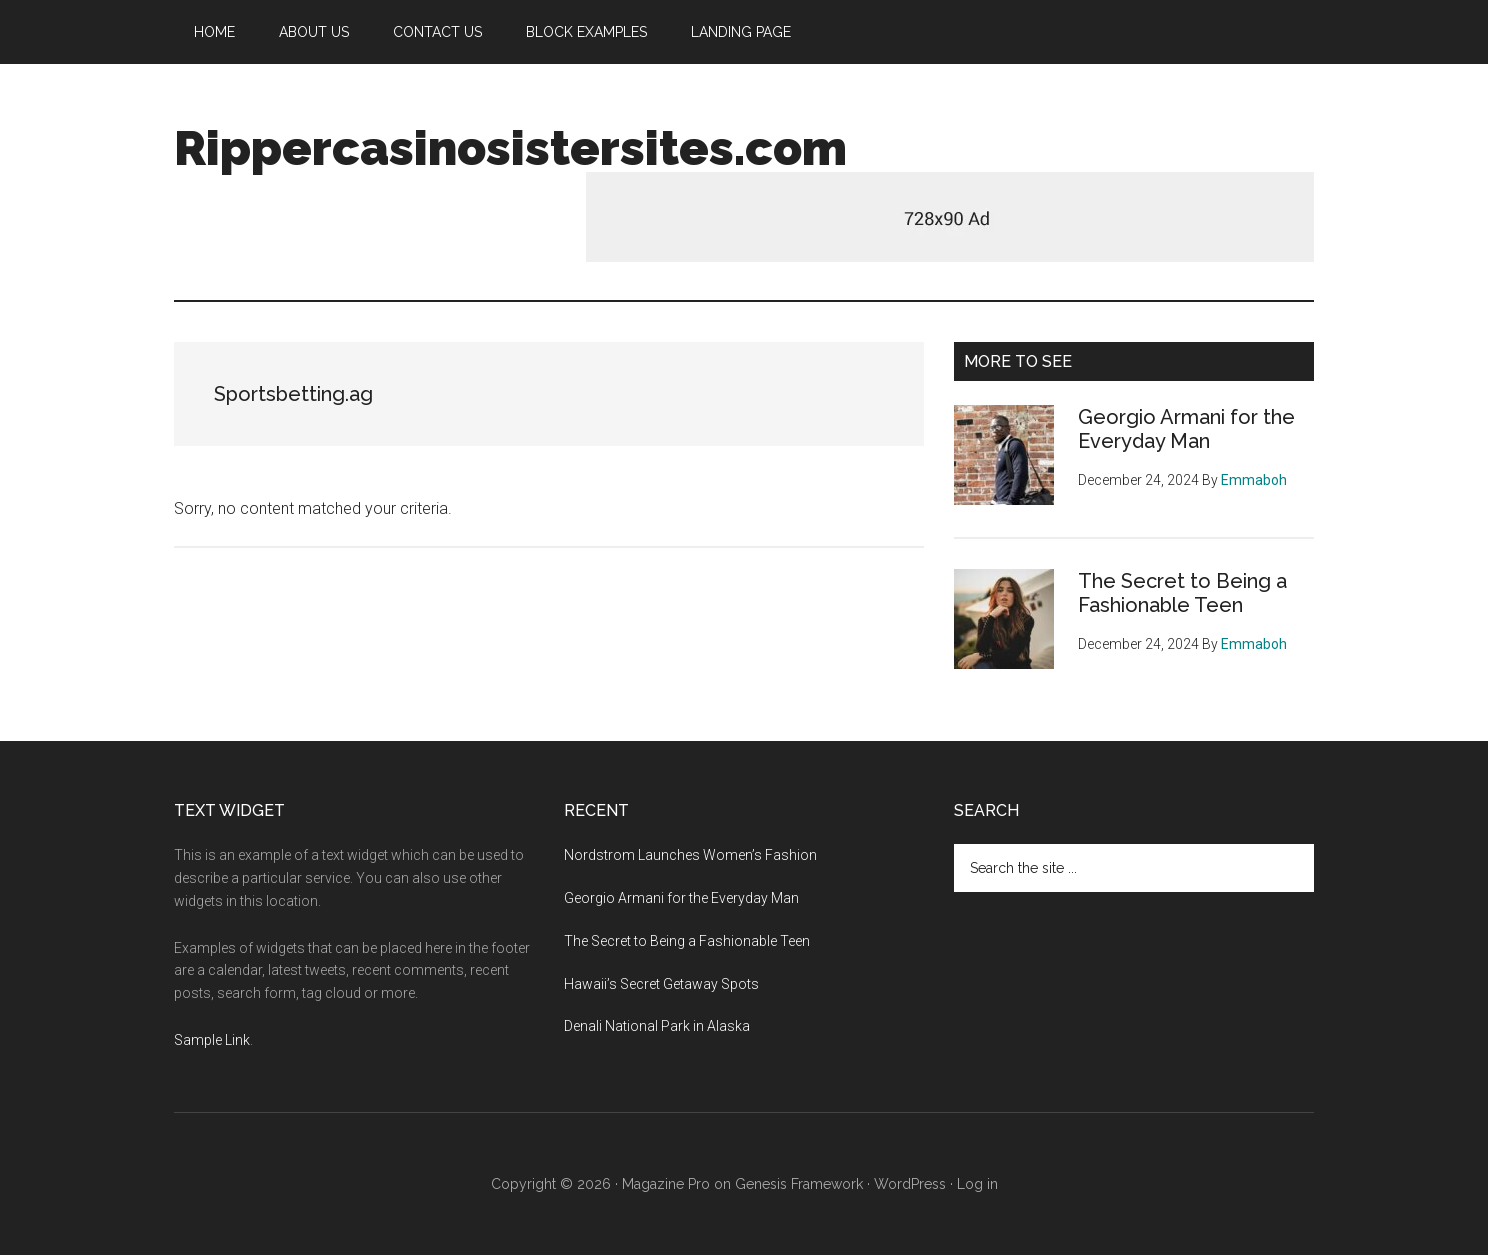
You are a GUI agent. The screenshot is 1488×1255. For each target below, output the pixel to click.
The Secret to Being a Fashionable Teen (1182, 593)
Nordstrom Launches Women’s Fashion (690, 855)
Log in (977, 1184)
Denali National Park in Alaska (657, 1026)
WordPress (910, 1184)
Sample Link (212, 1040)
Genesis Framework (799, 1184)
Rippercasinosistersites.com (510, 148)
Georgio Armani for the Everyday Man (1186, 429)
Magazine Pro (666, 1184)
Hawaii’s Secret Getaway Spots (661, 984)
